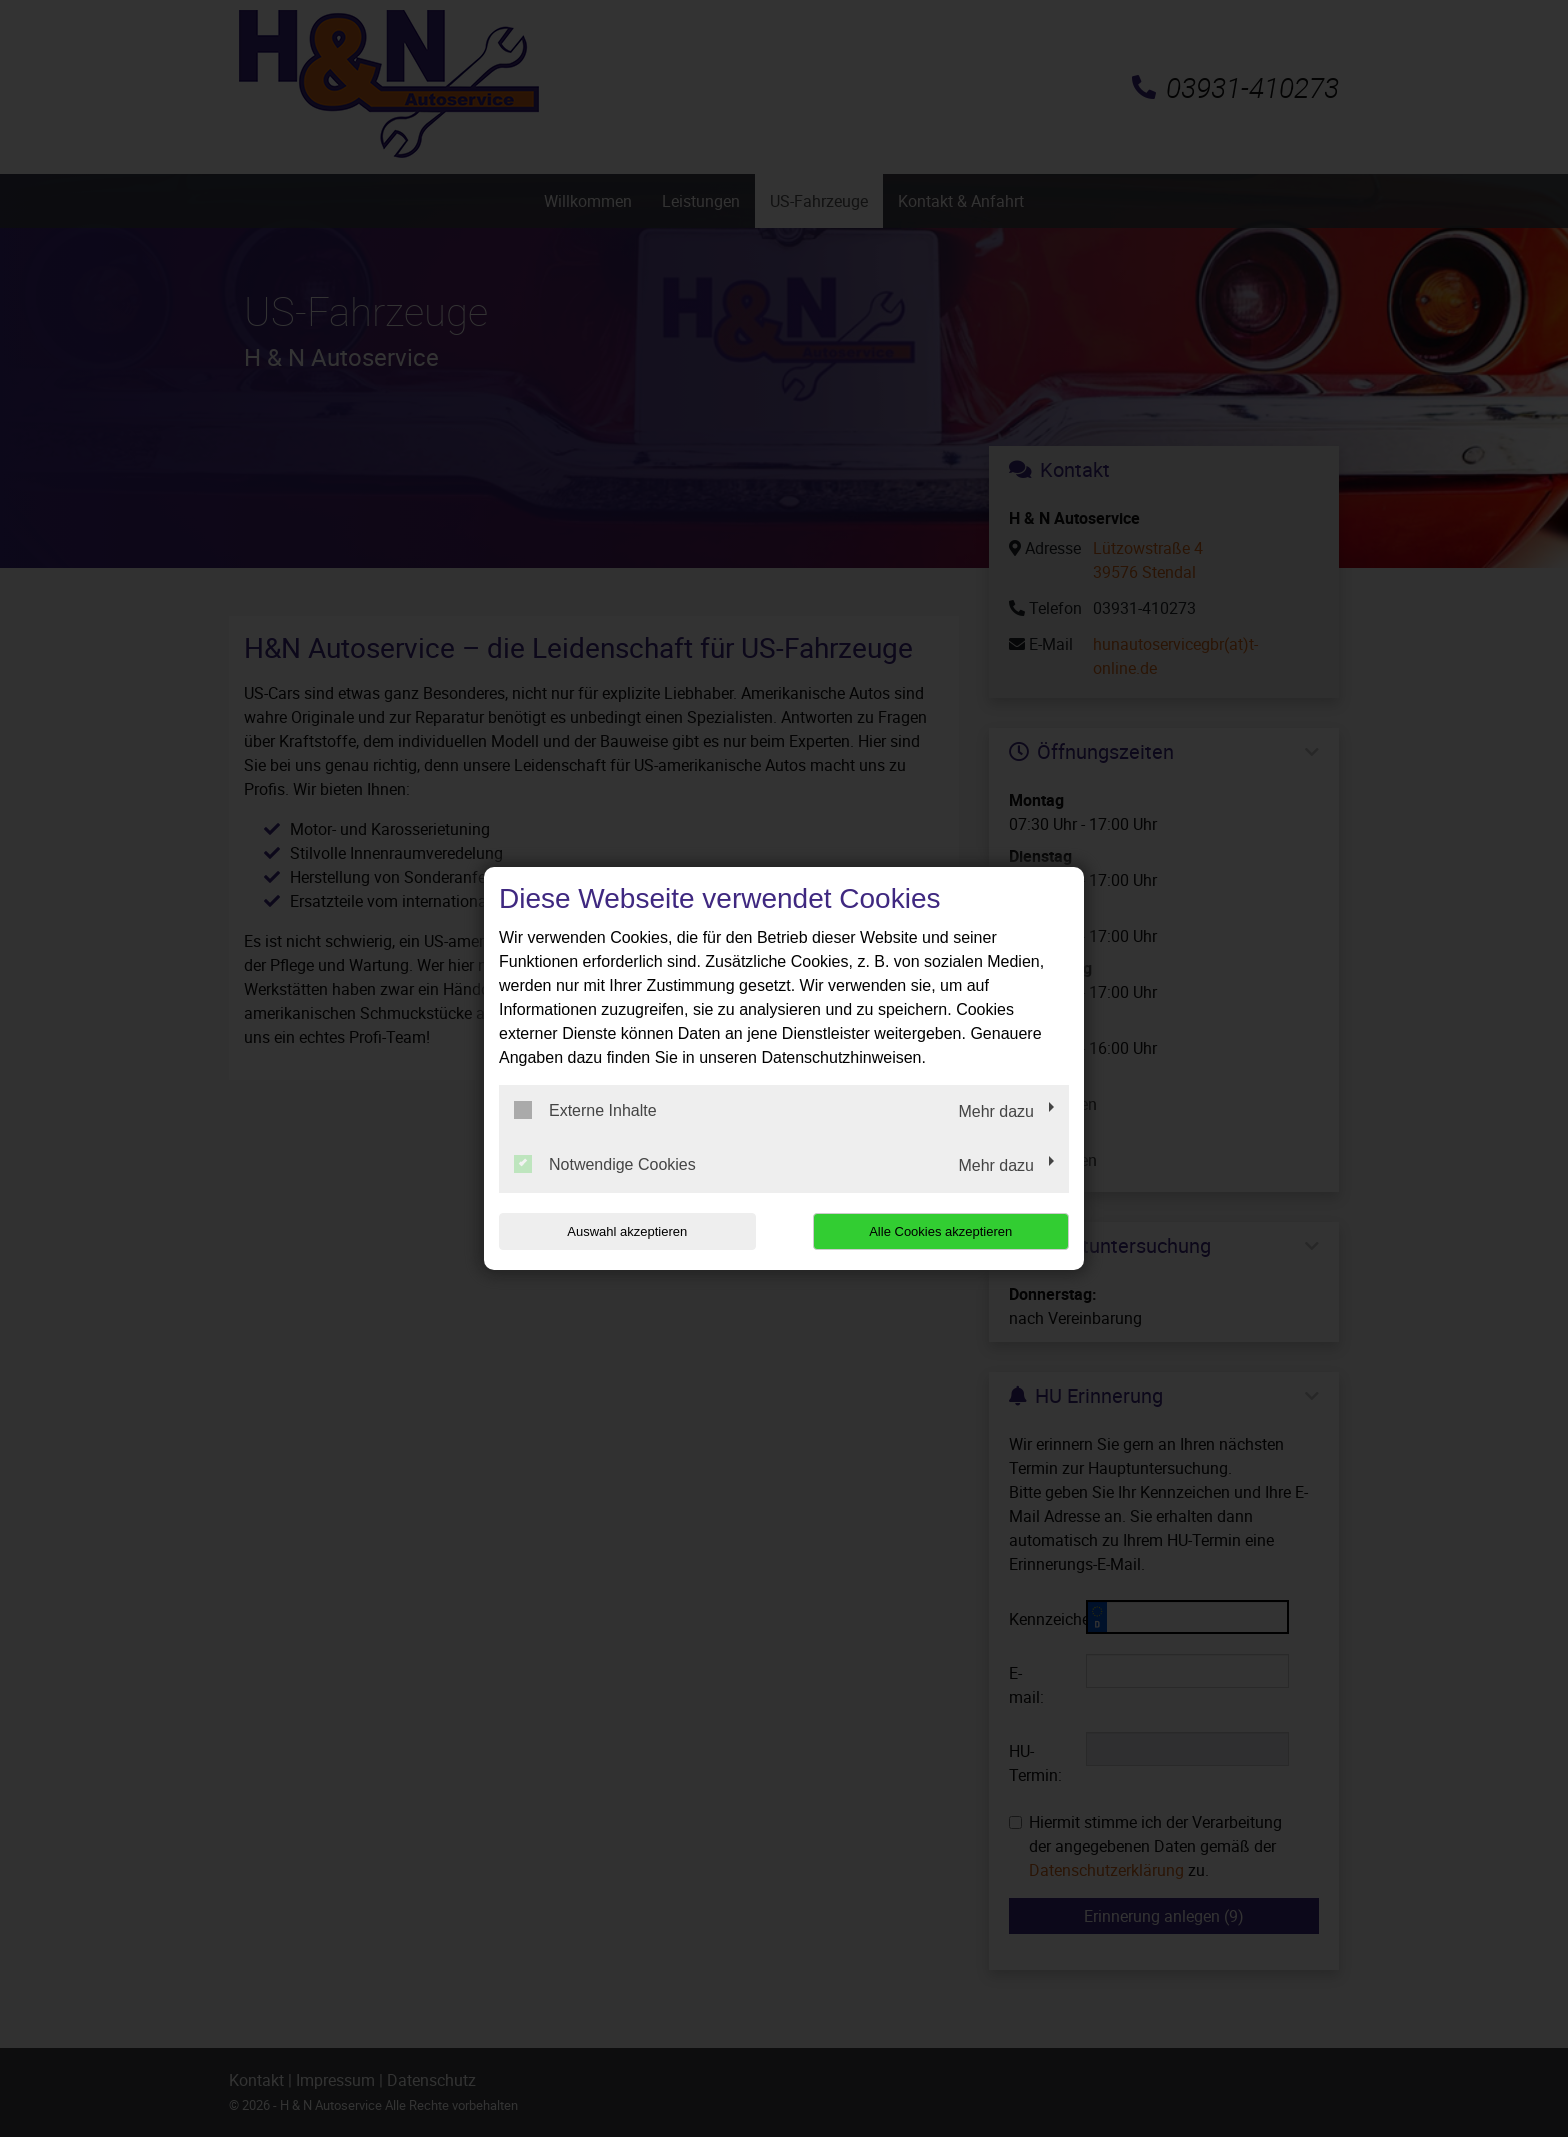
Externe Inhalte (585, 1110)
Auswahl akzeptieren (627, 1231)
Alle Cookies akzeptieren (940, 1231)
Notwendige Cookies (605, 1164)
